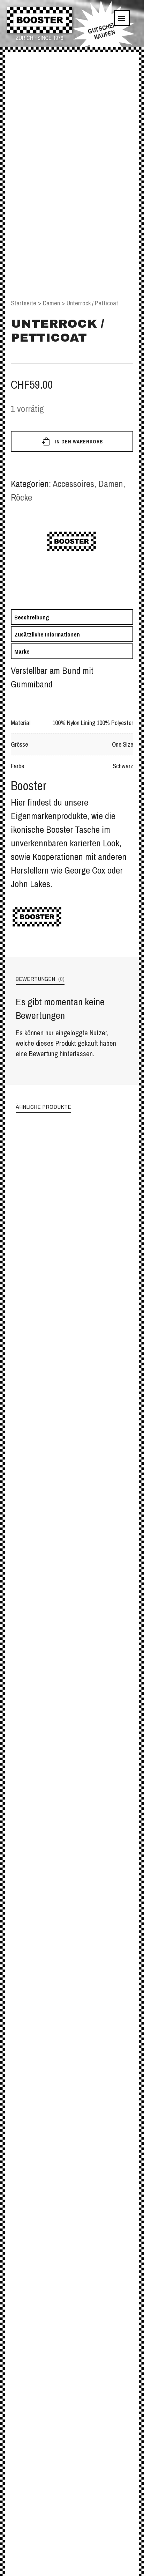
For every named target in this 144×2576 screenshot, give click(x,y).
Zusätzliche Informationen (47, 634)
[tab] (72, 617)
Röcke (21, 497)
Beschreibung (31, 617)
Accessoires (73, 484)
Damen (51, 303)
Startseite (23, 303)
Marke (22, 651)
